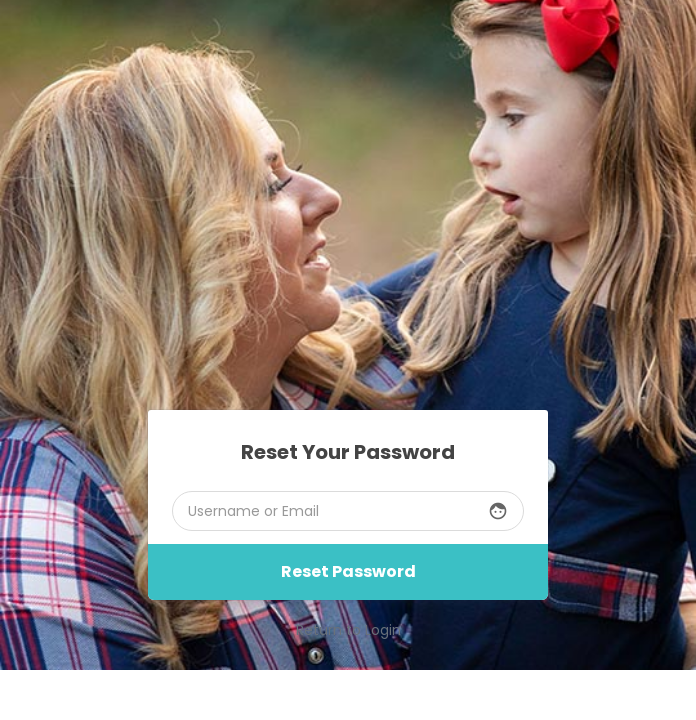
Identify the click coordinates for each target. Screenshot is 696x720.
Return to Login (348, 630)
